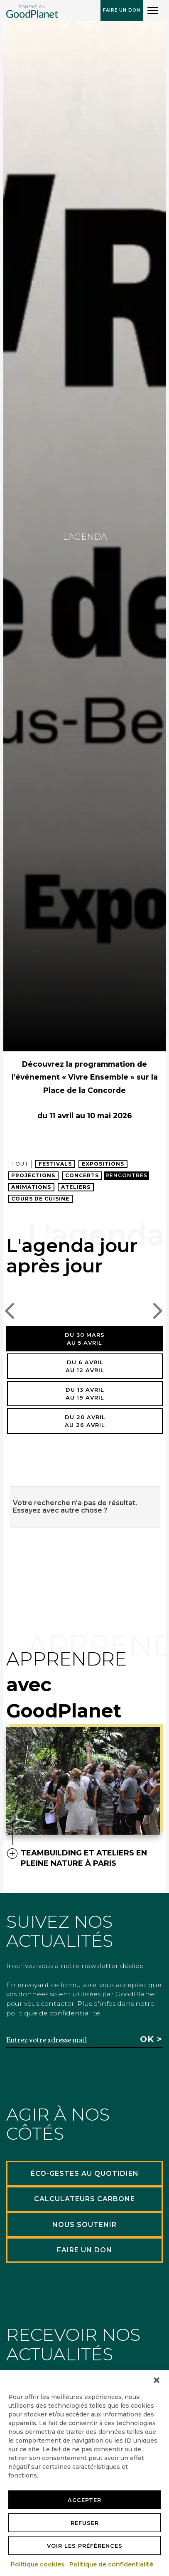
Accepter (84, 2500)
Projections (33, 1175)
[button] (156, 2380)
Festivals (55, 1164)
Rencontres (126, 1175)
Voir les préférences (84, 2545)
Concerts (82, 1175)
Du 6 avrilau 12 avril (85, 1366)
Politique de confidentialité (111, 2564)
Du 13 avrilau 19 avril (85, 1393)
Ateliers (76, 1187)
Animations (31, 1187)
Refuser (85, 2522)
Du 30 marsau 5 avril (85, 1338)
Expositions (103, 1164)
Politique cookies (38, 2564)
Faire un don (121, 10)
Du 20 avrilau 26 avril (85, 1421)
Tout (20, 1164)
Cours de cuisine (40, 1199)
